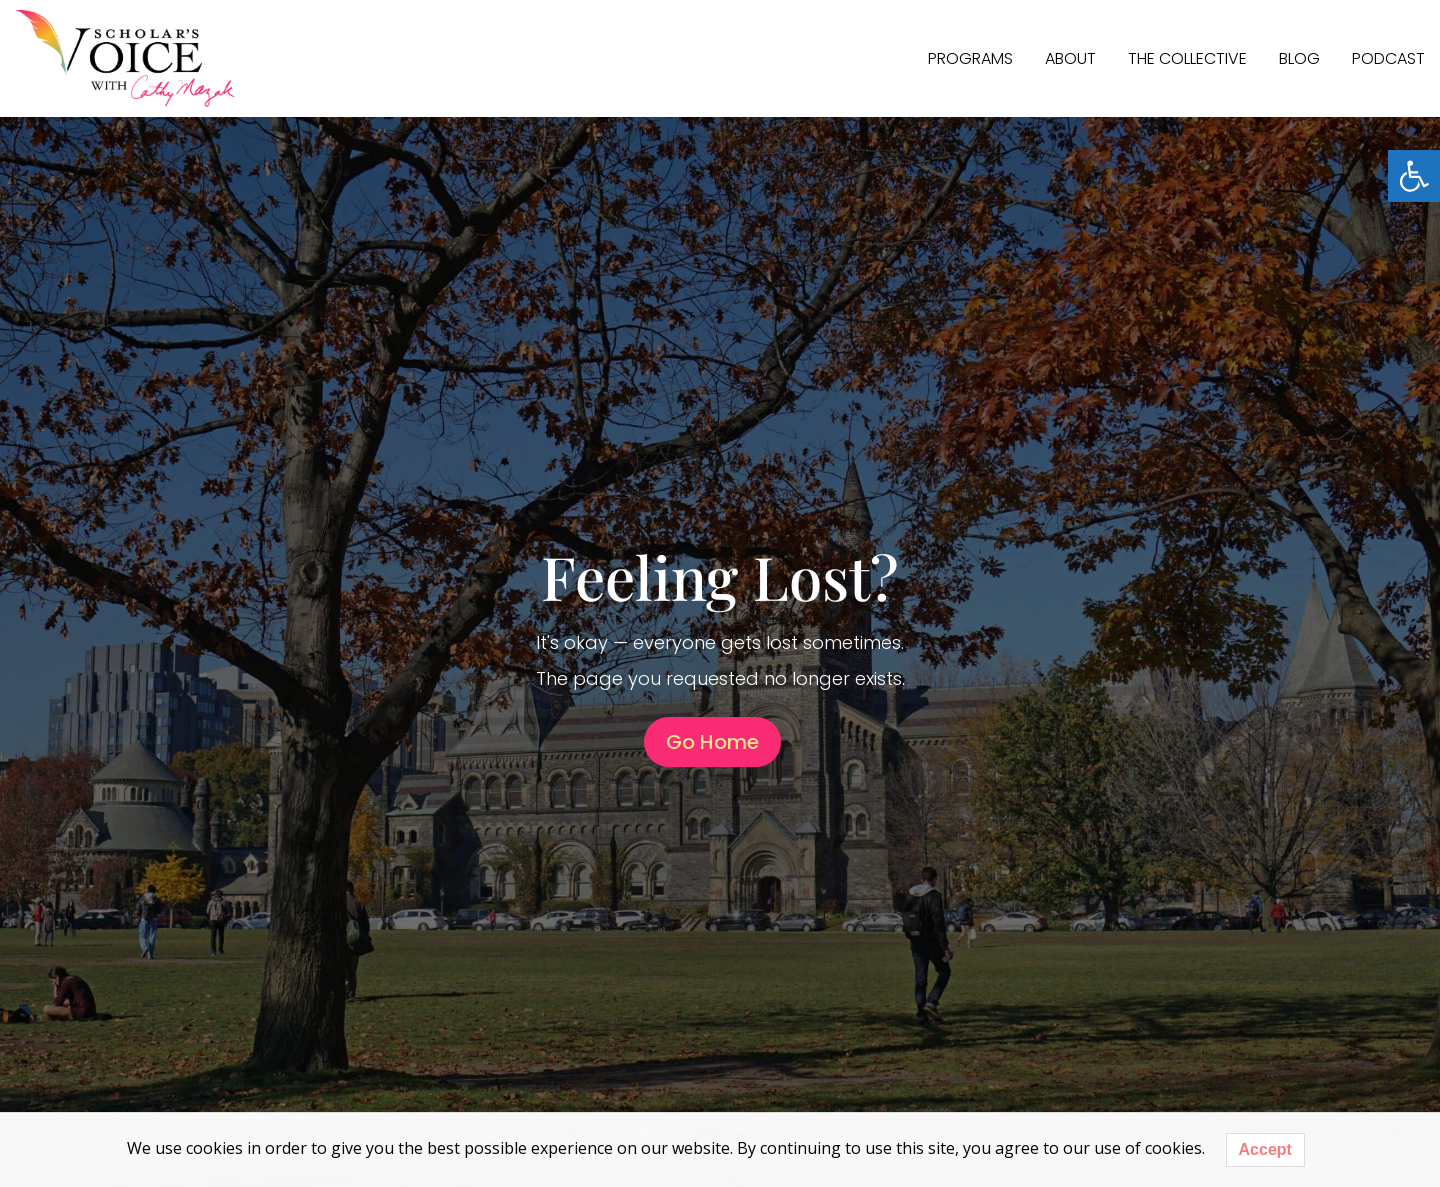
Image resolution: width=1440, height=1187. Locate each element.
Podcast (1388, 58)
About (1070, 58)
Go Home (712, 742)
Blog (1299, 58)
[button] (1414, 176)
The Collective (1187, 58)
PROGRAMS (970, 58)
